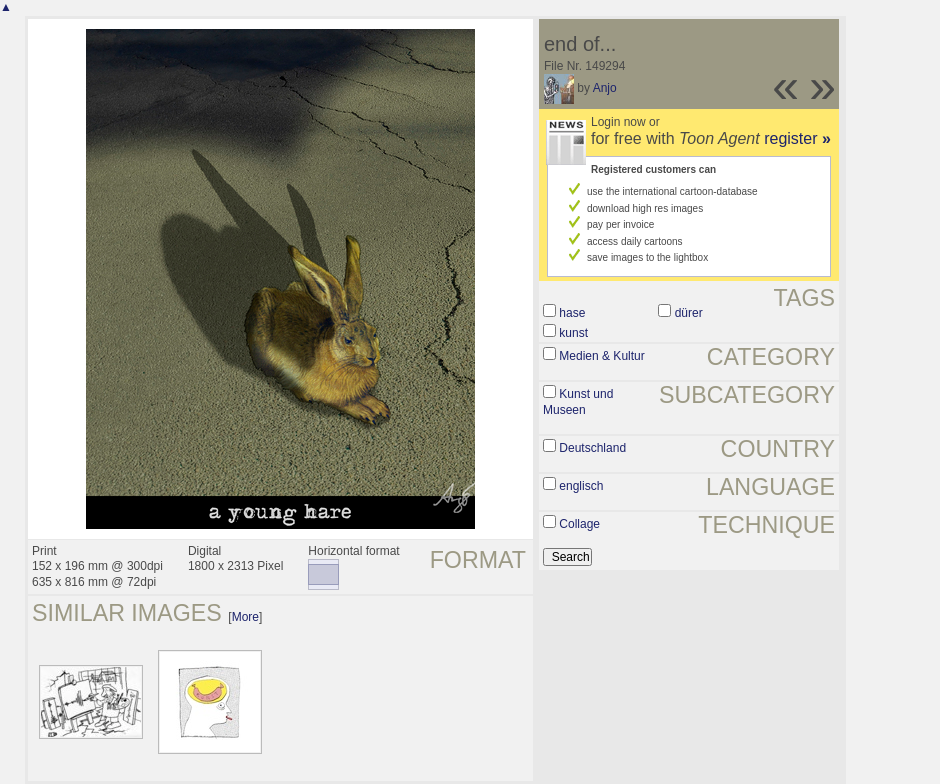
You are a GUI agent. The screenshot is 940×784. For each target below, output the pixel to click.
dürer (689, 313)
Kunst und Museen (578, 402)
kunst (573, 333)
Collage (579, 524)
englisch (581, 486)
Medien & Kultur (601, 356)
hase (572, 313)
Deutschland (592, 448)
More (245, 617)
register (797, 138)
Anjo (605, 88)
